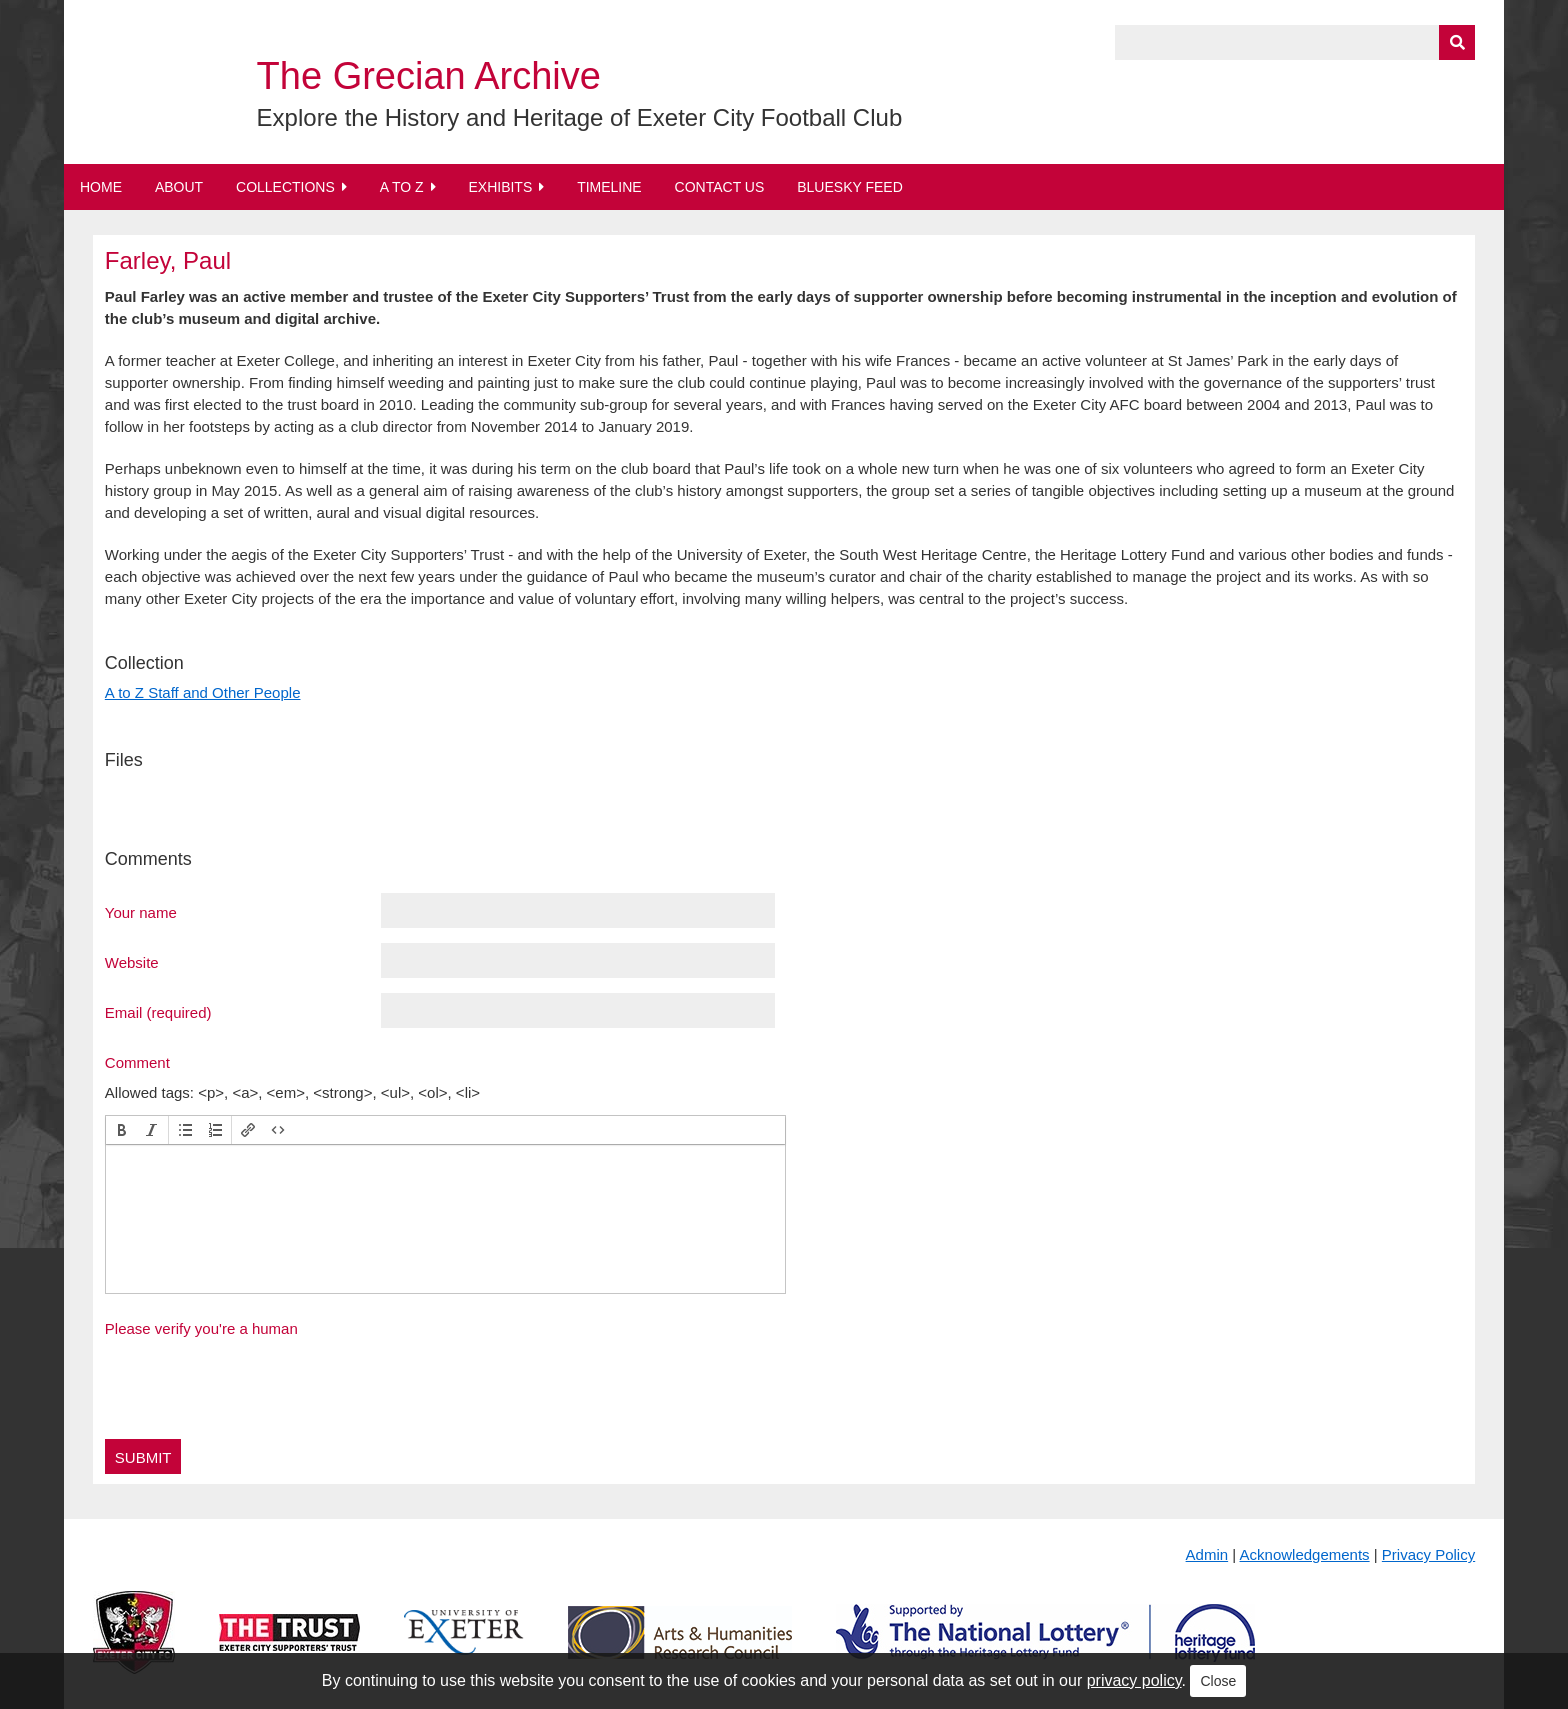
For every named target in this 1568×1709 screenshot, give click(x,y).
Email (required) (158, 1012)
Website (132, 962)
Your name (141, 912)
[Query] (1295, 42)
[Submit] (1457, 42)
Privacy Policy (1428, 1554)
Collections (285, 187)
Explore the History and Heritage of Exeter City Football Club (580, 117)
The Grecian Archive (429, 76)
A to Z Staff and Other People (203, 692)
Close (1218, 1681)
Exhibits (500, 187)
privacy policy (1134, 1680)
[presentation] (122, 1130)
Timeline (609, 187)
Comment (137, 1062)
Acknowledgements (1305, 1554)
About (179, 187)
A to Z (402, 187)
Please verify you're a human (201, 1328)
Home (101, 187)
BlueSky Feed (850, 187)
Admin (1207, 1554)
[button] (122, 1130)
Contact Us (720, 187)
